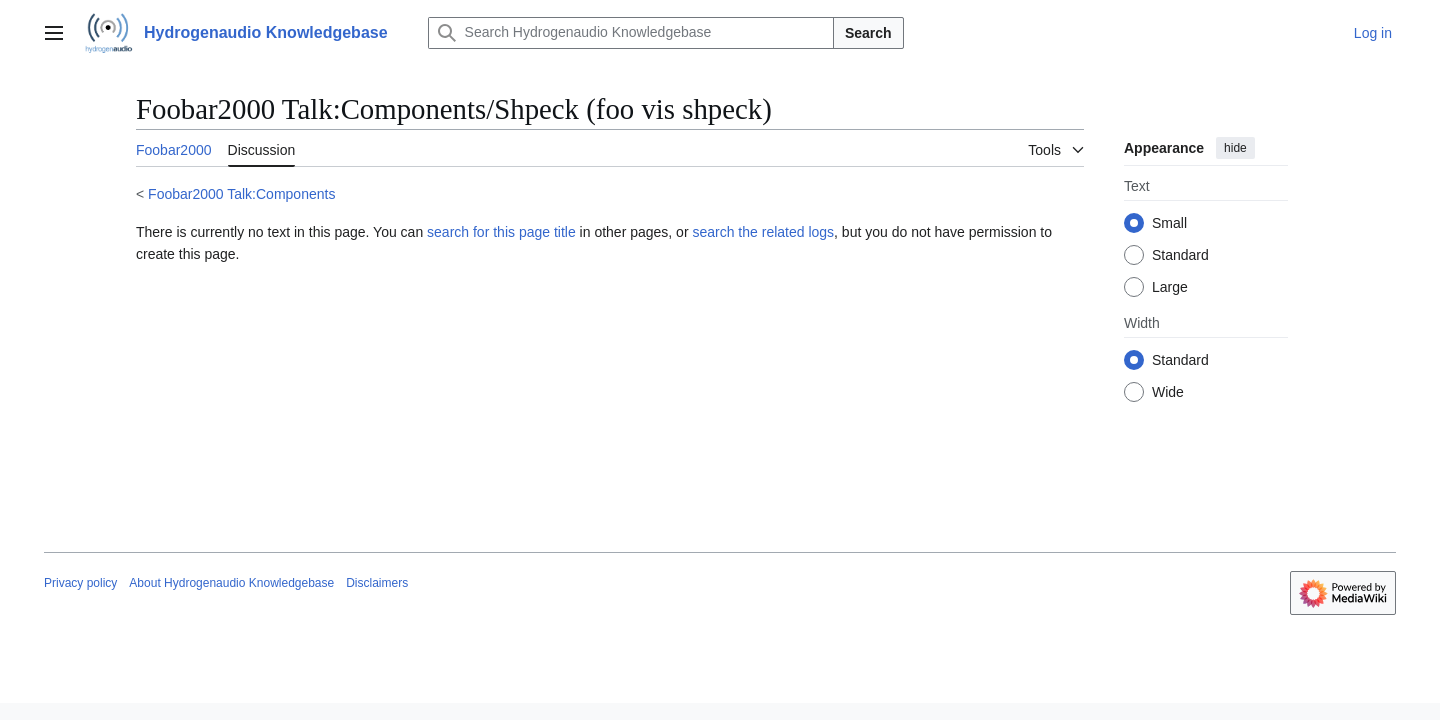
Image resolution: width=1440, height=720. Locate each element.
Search (868, 33)
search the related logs (763, 232)
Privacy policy (80, 583)
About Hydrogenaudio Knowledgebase (231, 583)
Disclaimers (377, 583)
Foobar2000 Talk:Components (241, 194)
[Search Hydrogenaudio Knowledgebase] (631, 33)
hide (1235, 148)
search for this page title (501, 232)
